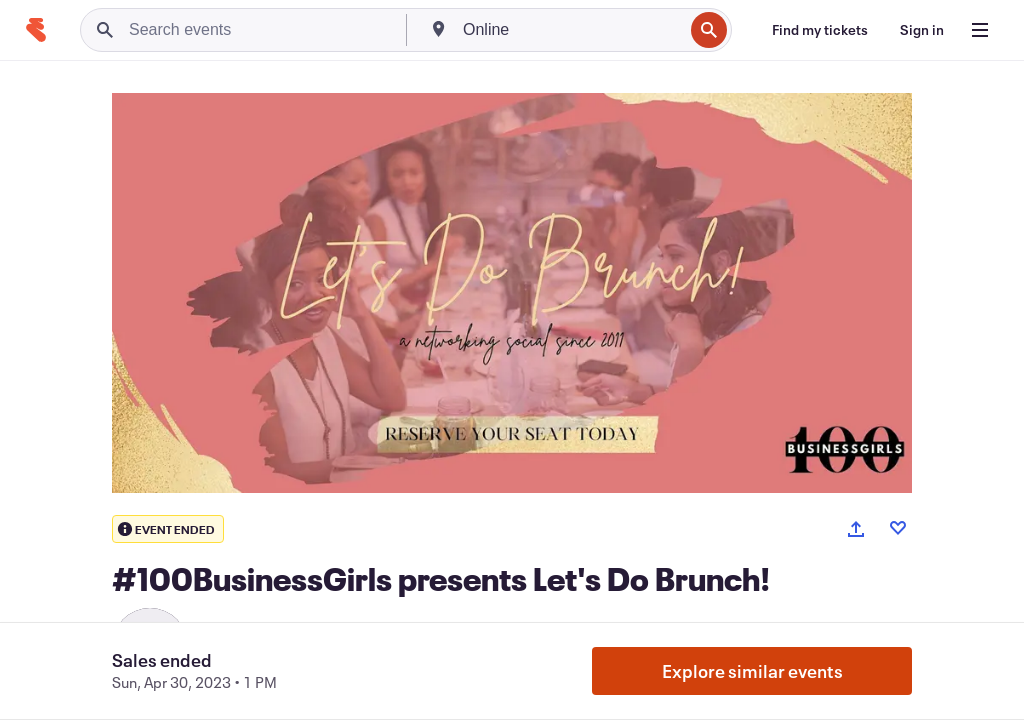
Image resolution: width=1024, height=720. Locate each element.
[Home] (36, 30)
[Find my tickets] (820, 30)
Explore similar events (752, 671)
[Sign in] (922, 30)
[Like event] (898, 528)
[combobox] (571, 30)
